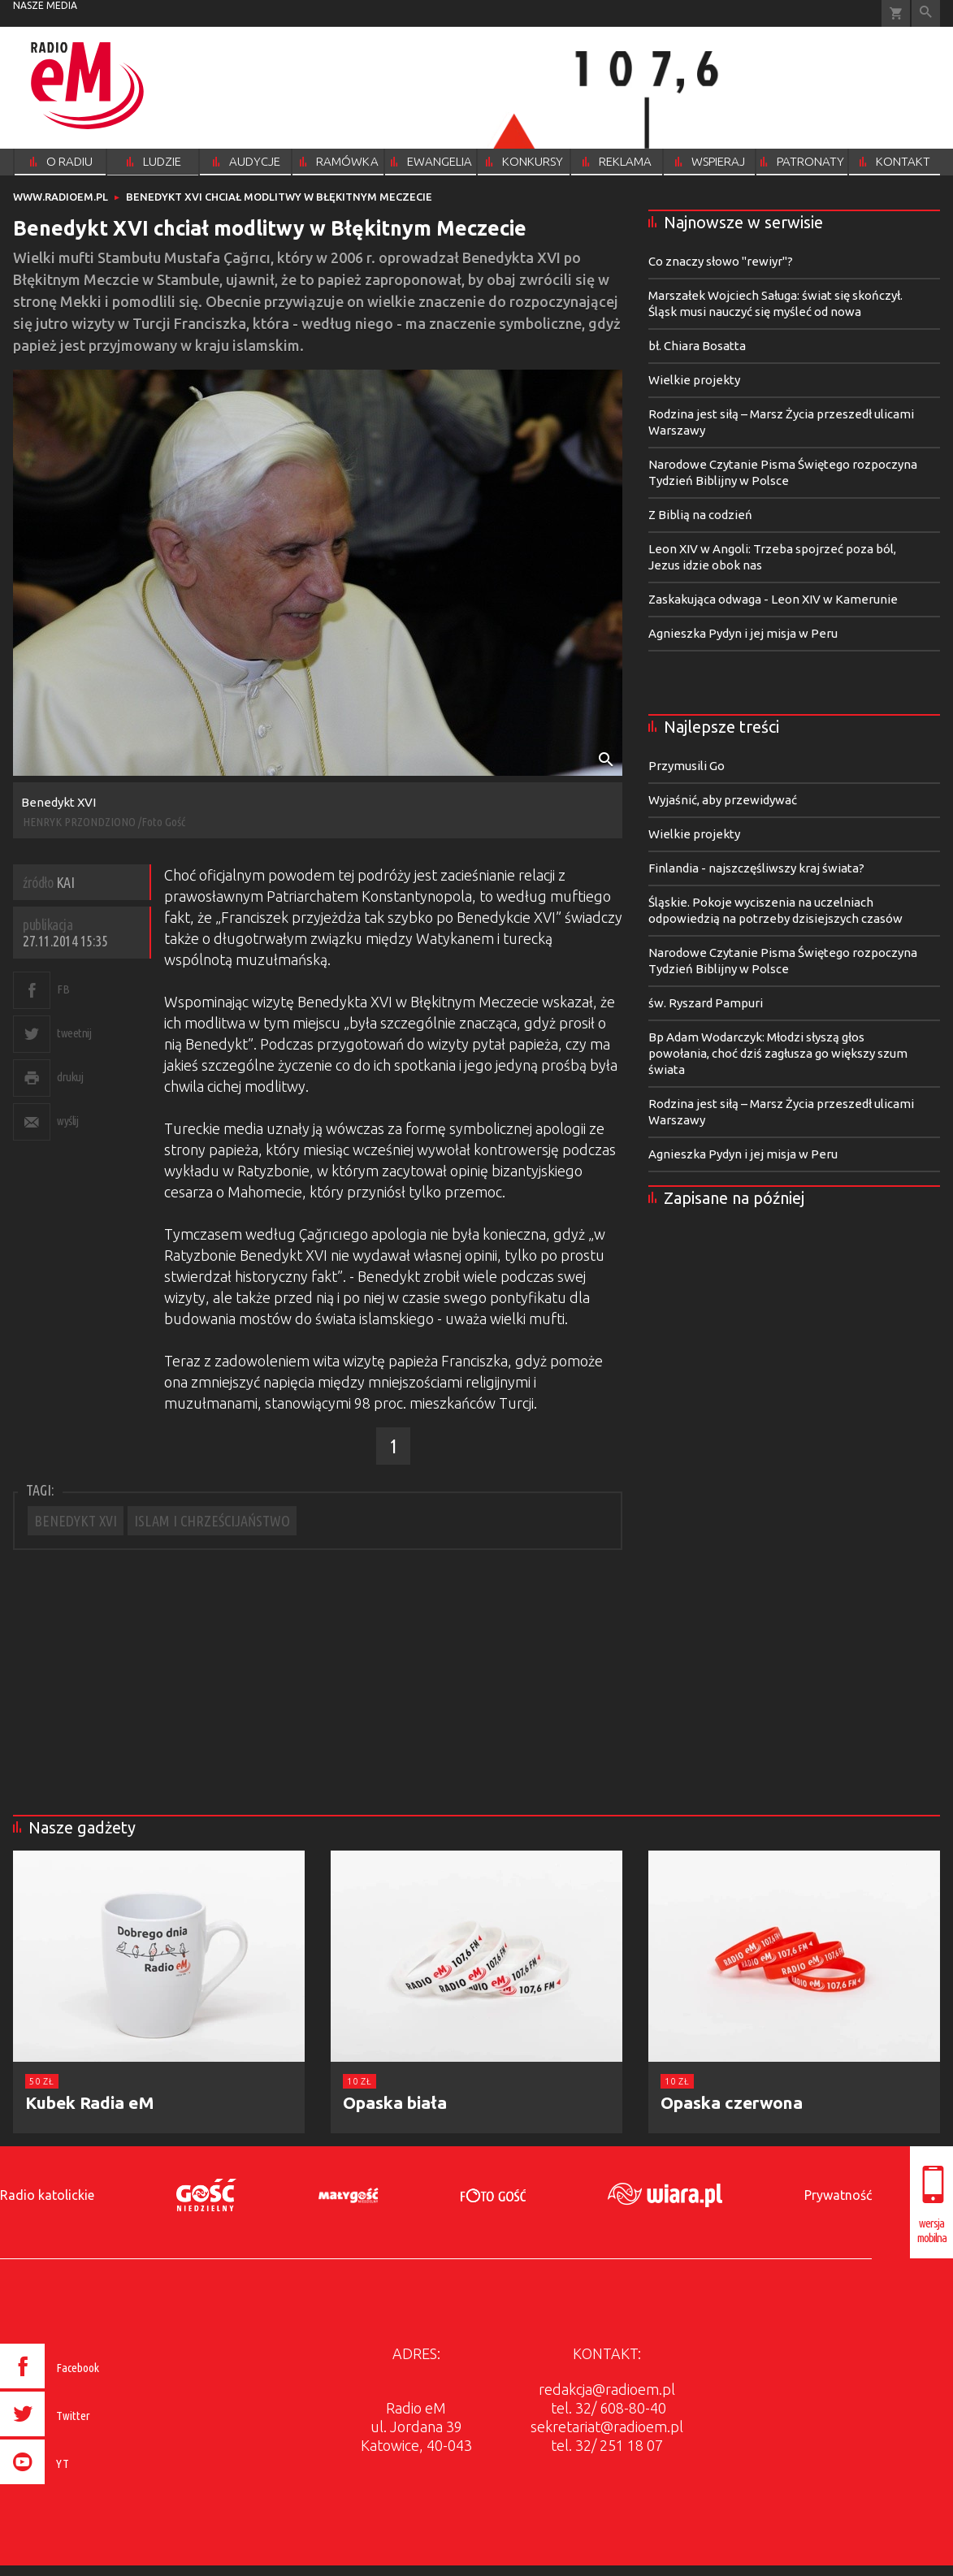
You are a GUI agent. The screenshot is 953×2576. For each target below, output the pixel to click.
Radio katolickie (47, 2195)
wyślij (67, 1121)
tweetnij (74, 1033)
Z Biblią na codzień (700, 515)
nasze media (45, 5)
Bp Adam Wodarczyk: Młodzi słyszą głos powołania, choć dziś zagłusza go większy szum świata (778, 1053)
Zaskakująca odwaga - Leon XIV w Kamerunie (773, 599)
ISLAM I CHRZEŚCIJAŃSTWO (212, 1521)
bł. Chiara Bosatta (697, 346)
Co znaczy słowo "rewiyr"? (720, 261)
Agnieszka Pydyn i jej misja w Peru (743, 633)
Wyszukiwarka (926, 13)
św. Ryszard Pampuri (705, 1003)
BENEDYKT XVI (75, 1521)
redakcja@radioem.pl (607, 2389)
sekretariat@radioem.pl (607, 2426)
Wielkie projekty (694, 380)
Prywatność (838, 2195)
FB (63, 989)
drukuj (70, 1077)
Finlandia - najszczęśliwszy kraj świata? (756, 868)
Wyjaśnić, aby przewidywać (722, 800)
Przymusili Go (686, 766)
